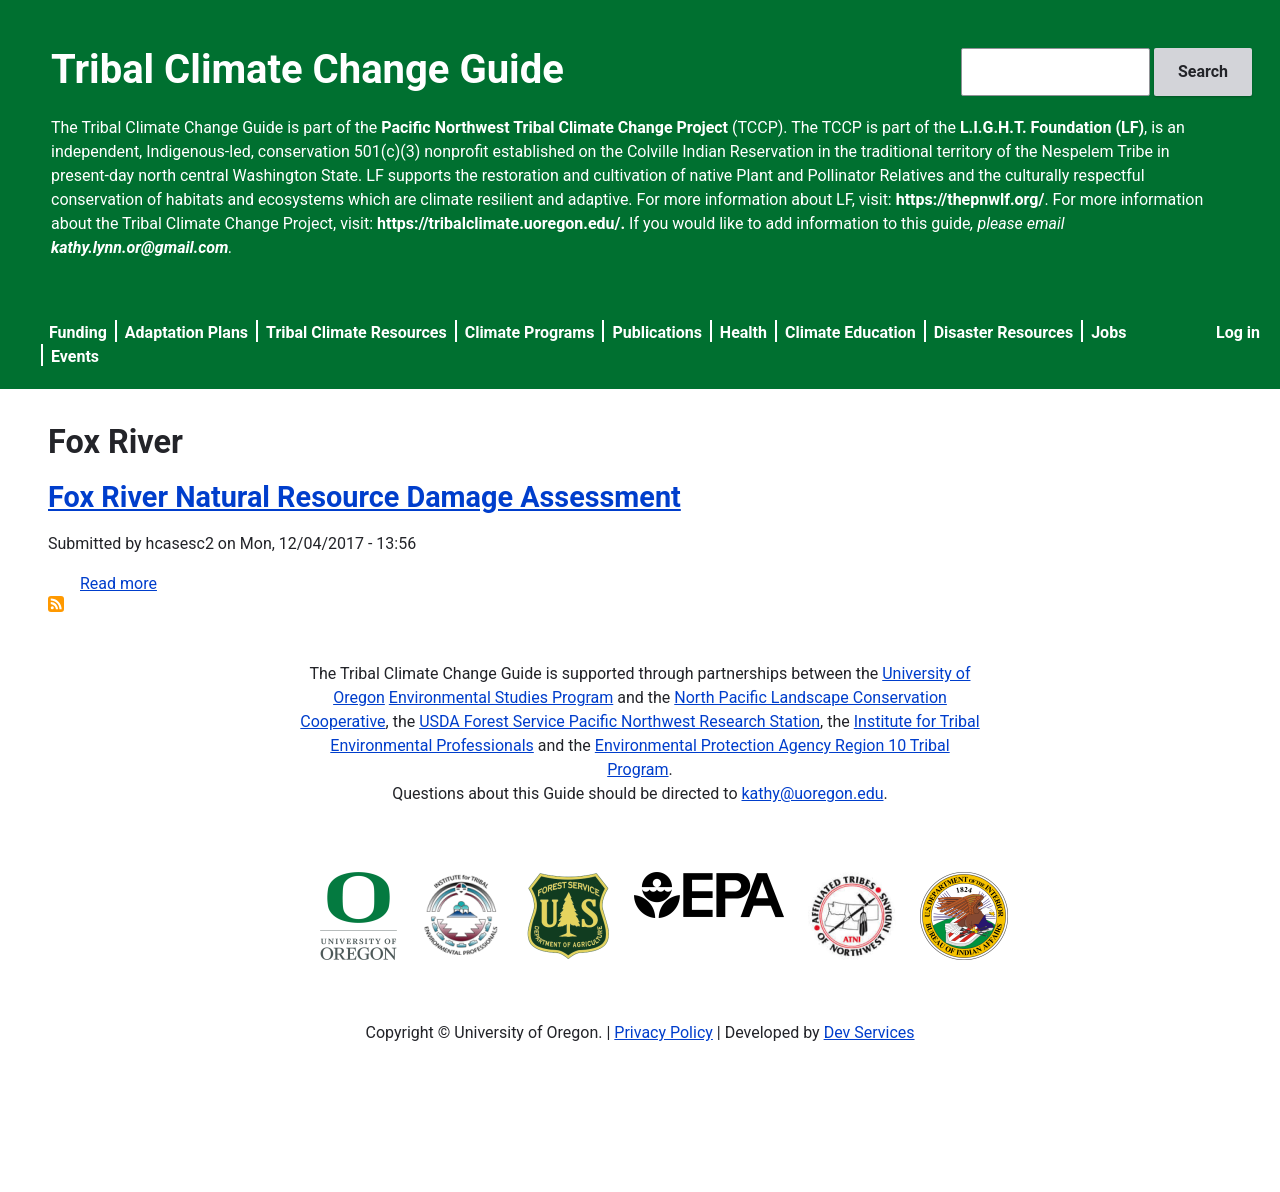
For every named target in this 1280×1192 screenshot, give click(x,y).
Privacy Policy (663, 1032)
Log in (1238, 332)
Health (743, 332)
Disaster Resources (1004, 332)
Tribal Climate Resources (356, 332)
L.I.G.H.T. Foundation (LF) (1052, 127)
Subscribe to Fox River (56, 604)
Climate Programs (530, 332)
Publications (657, 332)
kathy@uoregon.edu (813, 793)
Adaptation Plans (186, 332)
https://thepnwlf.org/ (970, 199)
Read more (118, 583)
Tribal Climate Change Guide (307, 69)
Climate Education (850, 332)
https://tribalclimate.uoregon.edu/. (501, 223)
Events (75, 356)
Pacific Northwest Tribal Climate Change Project (554, 127)
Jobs (1108, 332)
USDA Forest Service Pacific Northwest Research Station (619, 721)
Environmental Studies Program (501, 697)
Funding (78, 332)
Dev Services (869, 1032)
